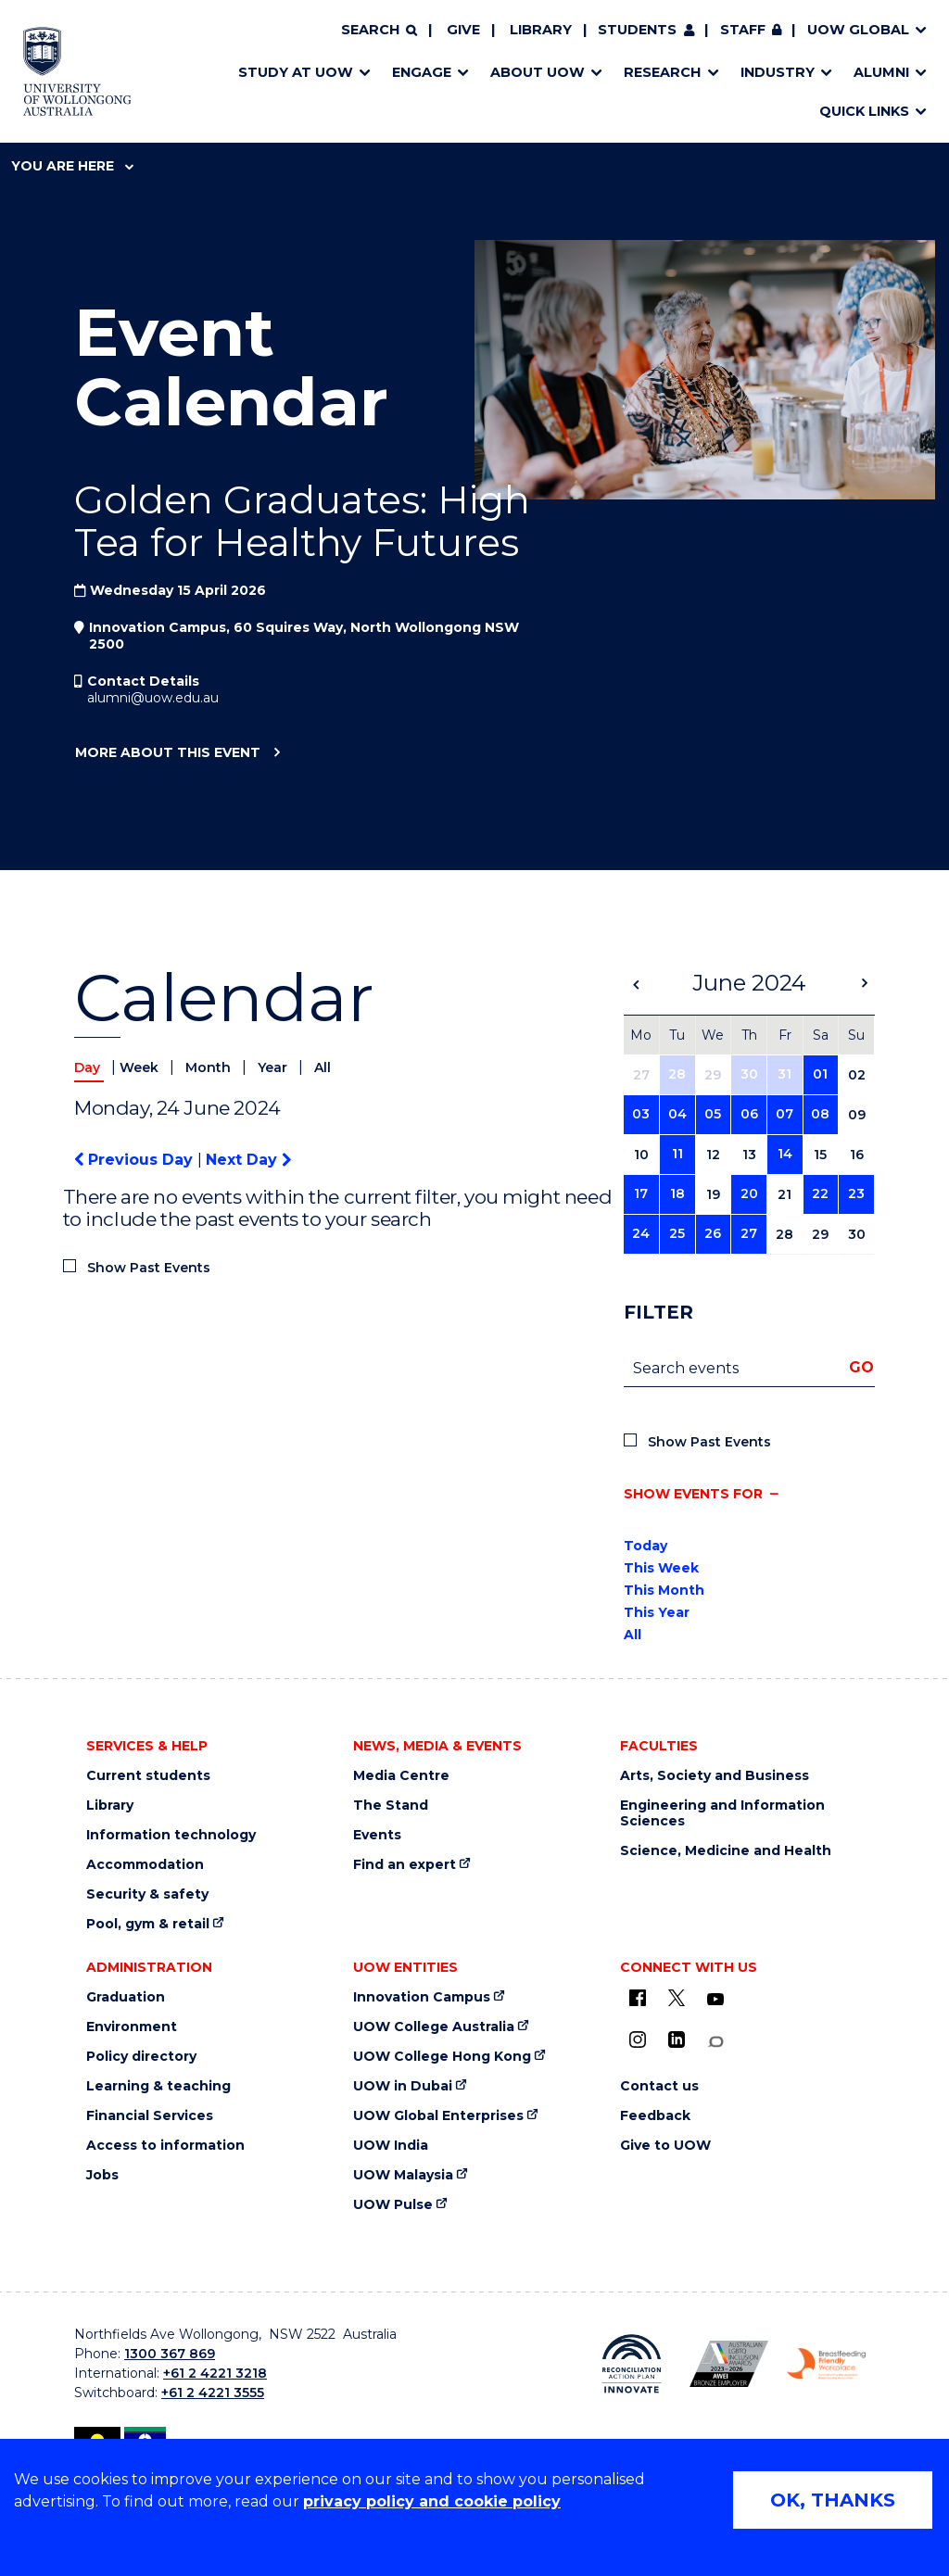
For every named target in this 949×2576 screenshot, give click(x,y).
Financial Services (149, 2116)
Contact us (659, 2086)
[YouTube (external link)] (715, 1999)
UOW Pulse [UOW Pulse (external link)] (393, 2205)
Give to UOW (665, 2145)
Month (209, 1067)
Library (541, 29)
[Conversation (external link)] (715, 2042)
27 (748, 1233)
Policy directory (141, 2057)
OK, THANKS (832, 2500)
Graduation (125, 1997)
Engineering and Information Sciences (722, 1813)
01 (820, 1074)
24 (641, 1233)
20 (749, 1193)
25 (677, 1233)
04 (677, 1113)
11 (677, 1153)
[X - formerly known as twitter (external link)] (676, 1997)
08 (820, 1113)
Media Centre (401, 1776)
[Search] (379, 30)
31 (784, 1074)
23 (856, 1193)
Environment (131, 2027)
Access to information (165, 2145)
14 (785, 1153)
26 (712, 1233)
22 (820, 1193)
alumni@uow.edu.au (153, 697)
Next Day (248, 1159)
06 (749, 1113)
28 (677, 1074)
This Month (664, 1590)
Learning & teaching (158, 2086)
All (322, 1067)
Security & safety (147, 1894)
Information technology (171, 1835)
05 (712, 1113)
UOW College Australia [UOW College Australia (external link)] (433, 2027)
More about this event (167, 753)
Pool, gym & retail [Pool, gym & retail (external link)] (147, 1924)
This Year (657, 1612)
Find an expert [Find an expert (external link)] (404, 1865)
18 (677, 1193)
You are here (72, 166)
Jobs (102, 2175)
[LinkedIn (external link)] (676, 2039)
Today (645, 1545)
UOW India (390, 2145)
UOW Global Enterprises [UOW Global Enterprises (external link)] (438, 2116)
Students (637, 29)
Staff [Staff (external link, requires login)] (743, 29)
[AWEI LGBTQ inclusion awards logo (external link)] (729, 2363)
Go (861, 1367)
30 (749, 1074)
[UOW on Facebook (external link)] (637, 1997)
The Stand (390, 1805)
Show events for (693, 1493)
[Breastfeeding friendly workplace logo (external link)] (826, 2363)
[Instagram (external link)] (637, 2039)
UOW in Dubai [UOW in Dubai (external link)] (402, 2086)
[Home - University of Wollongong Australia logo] (77, 71)
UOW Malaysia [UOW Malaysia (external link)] (403, 2175)
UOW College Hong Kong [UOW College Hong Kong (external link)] (442, 2057)
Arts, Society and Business (714, 1776)
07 (784, 1113)
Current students (148, 1776)
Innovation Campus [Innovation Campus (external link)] (421, 1997)
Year (274, 1067)
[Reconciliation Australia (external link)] (631, 2364)
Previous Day (135, 1159)
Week (141, 1067)
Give (463, 29)
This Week (661, 1567)
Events (377, 1835)
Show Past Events (148, 1267)
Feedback (655, 2116)
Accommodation (145, 1865)
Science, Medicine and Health (725, 1851)
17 (641, 1193)
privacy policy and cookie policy (432, 2501)
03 (641, 1113)
